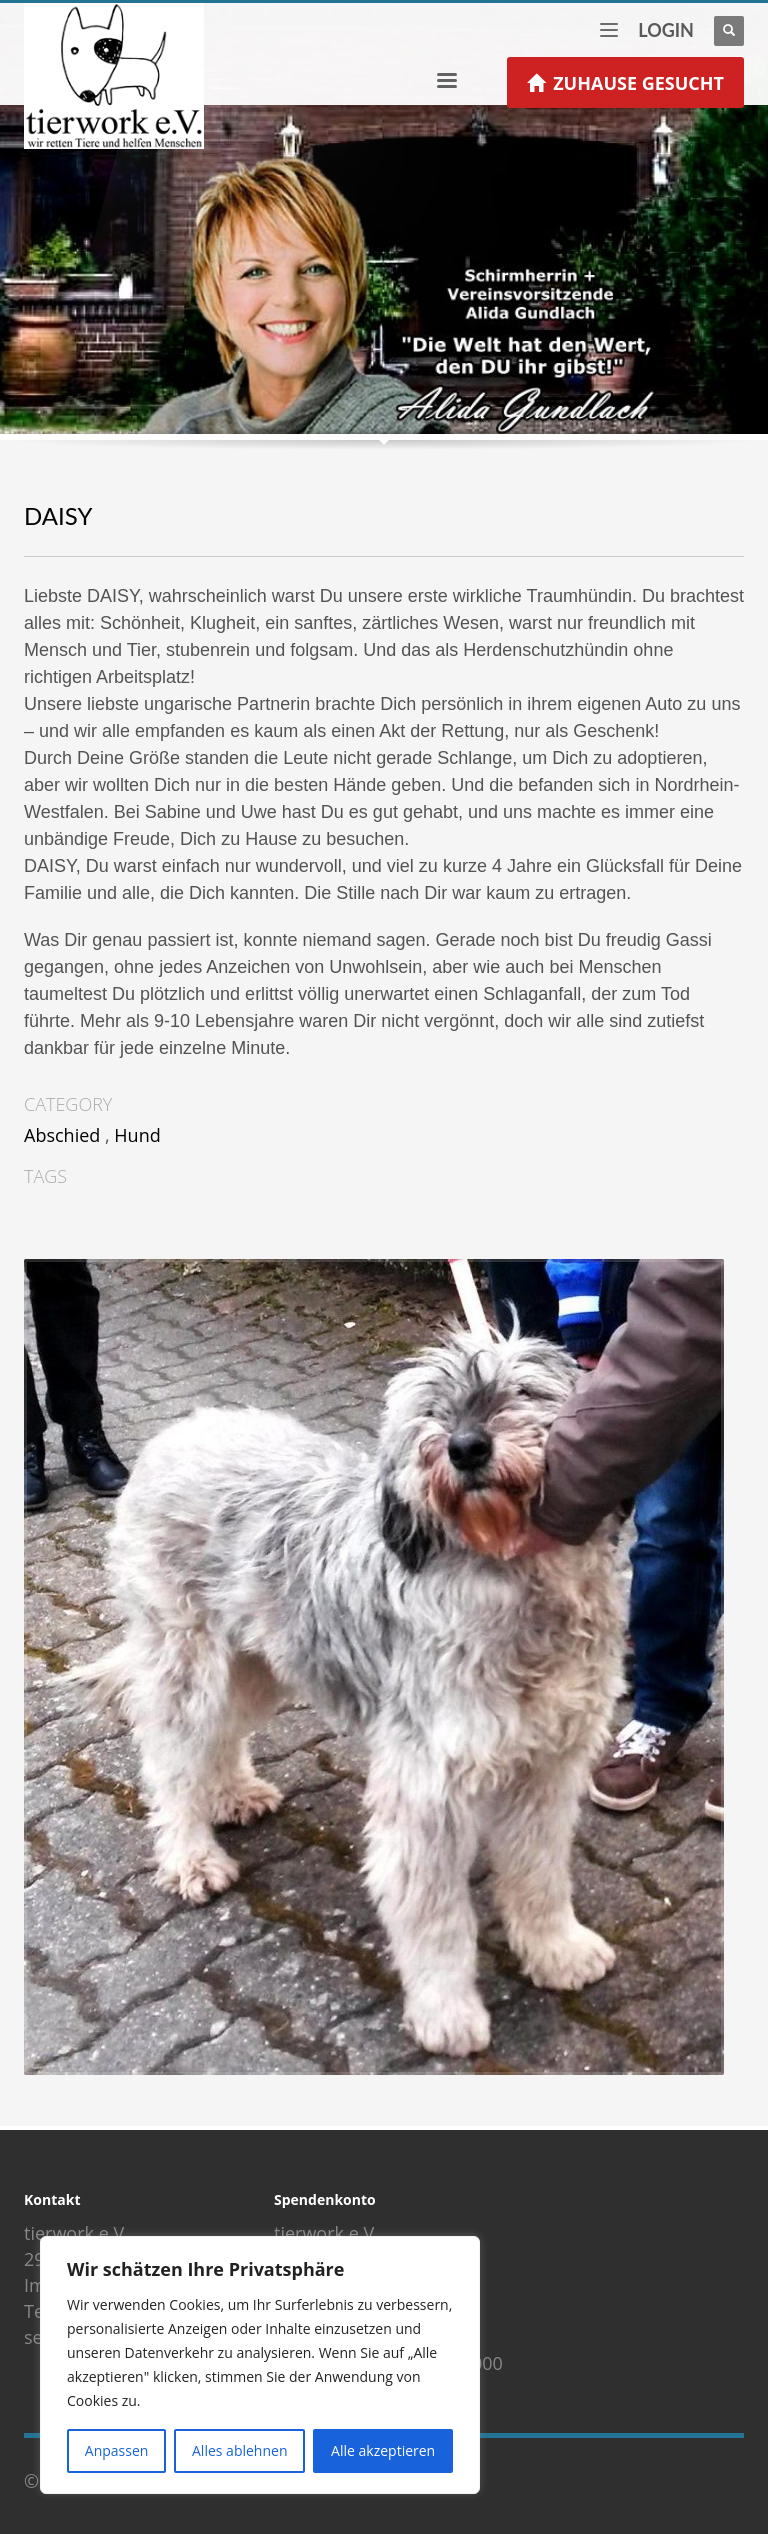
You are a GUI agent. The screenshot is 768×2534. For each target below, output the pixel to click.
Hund (137, 1135)
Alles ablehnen (239, 2450)
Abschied (62, 1135)
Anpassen (117, 2450)
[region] (260, 2365)
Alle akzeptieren (383, 2450)
